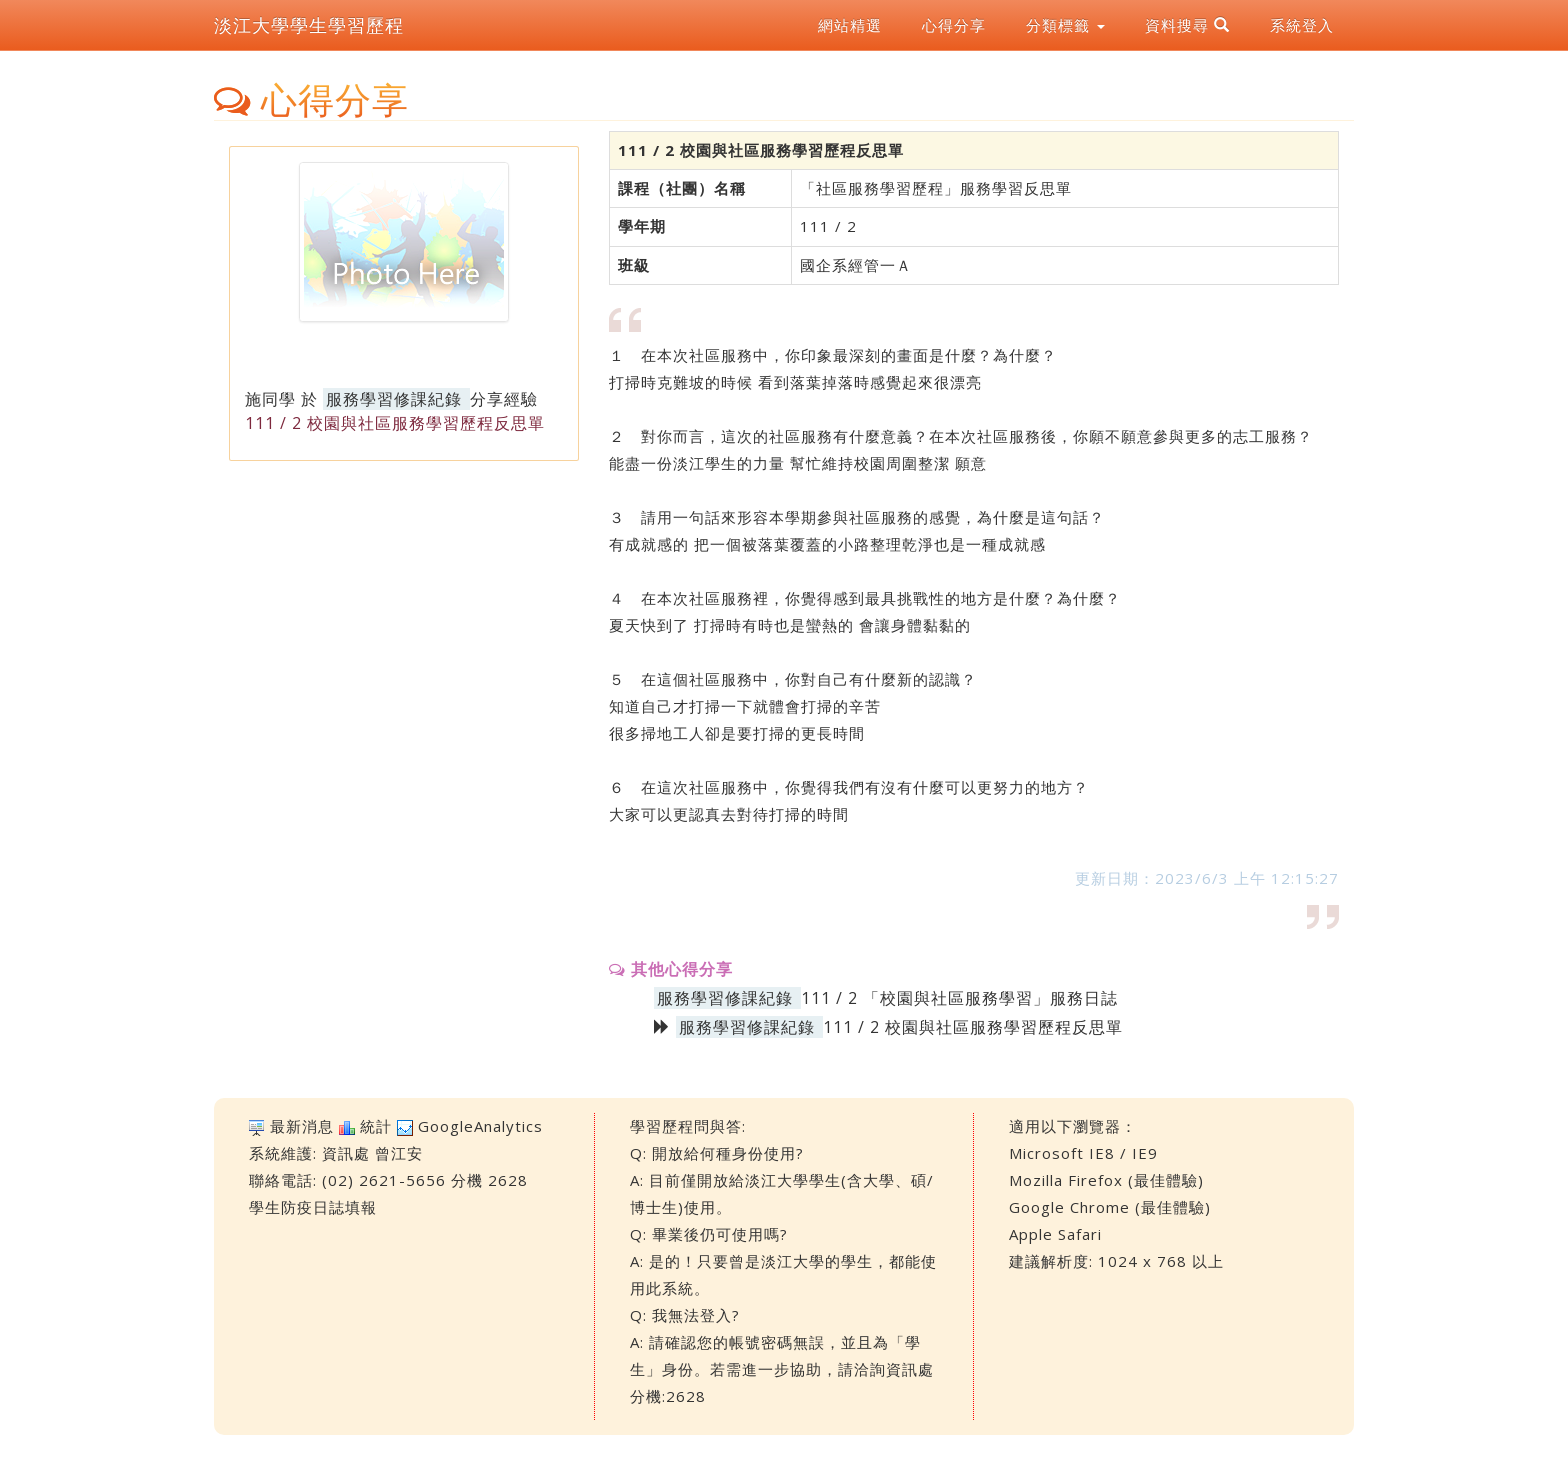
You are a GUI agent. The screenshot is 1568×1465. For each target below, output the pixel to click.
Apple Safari (1055, 1234)
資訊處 (346, 1153)
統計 (376, 1126)
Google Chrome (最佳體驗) (1110, 1207)
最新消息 (302, 1126)
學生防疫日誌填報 (313, 1207)
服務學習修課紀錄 (394, 399)
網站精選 (850, 25)
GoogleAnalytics (480, 1126)
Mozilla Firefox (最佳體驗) (1106, 1180)
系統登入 (1302, 25)
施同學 (270, 399)
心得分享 (954, 25)
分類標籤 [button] (1065, 25)
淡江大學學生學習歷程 (309, 25)
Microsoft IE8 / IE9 (1083, 1153)
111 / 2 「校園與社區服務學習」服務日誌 (959, 998)
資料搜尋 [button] (1187, 25)
